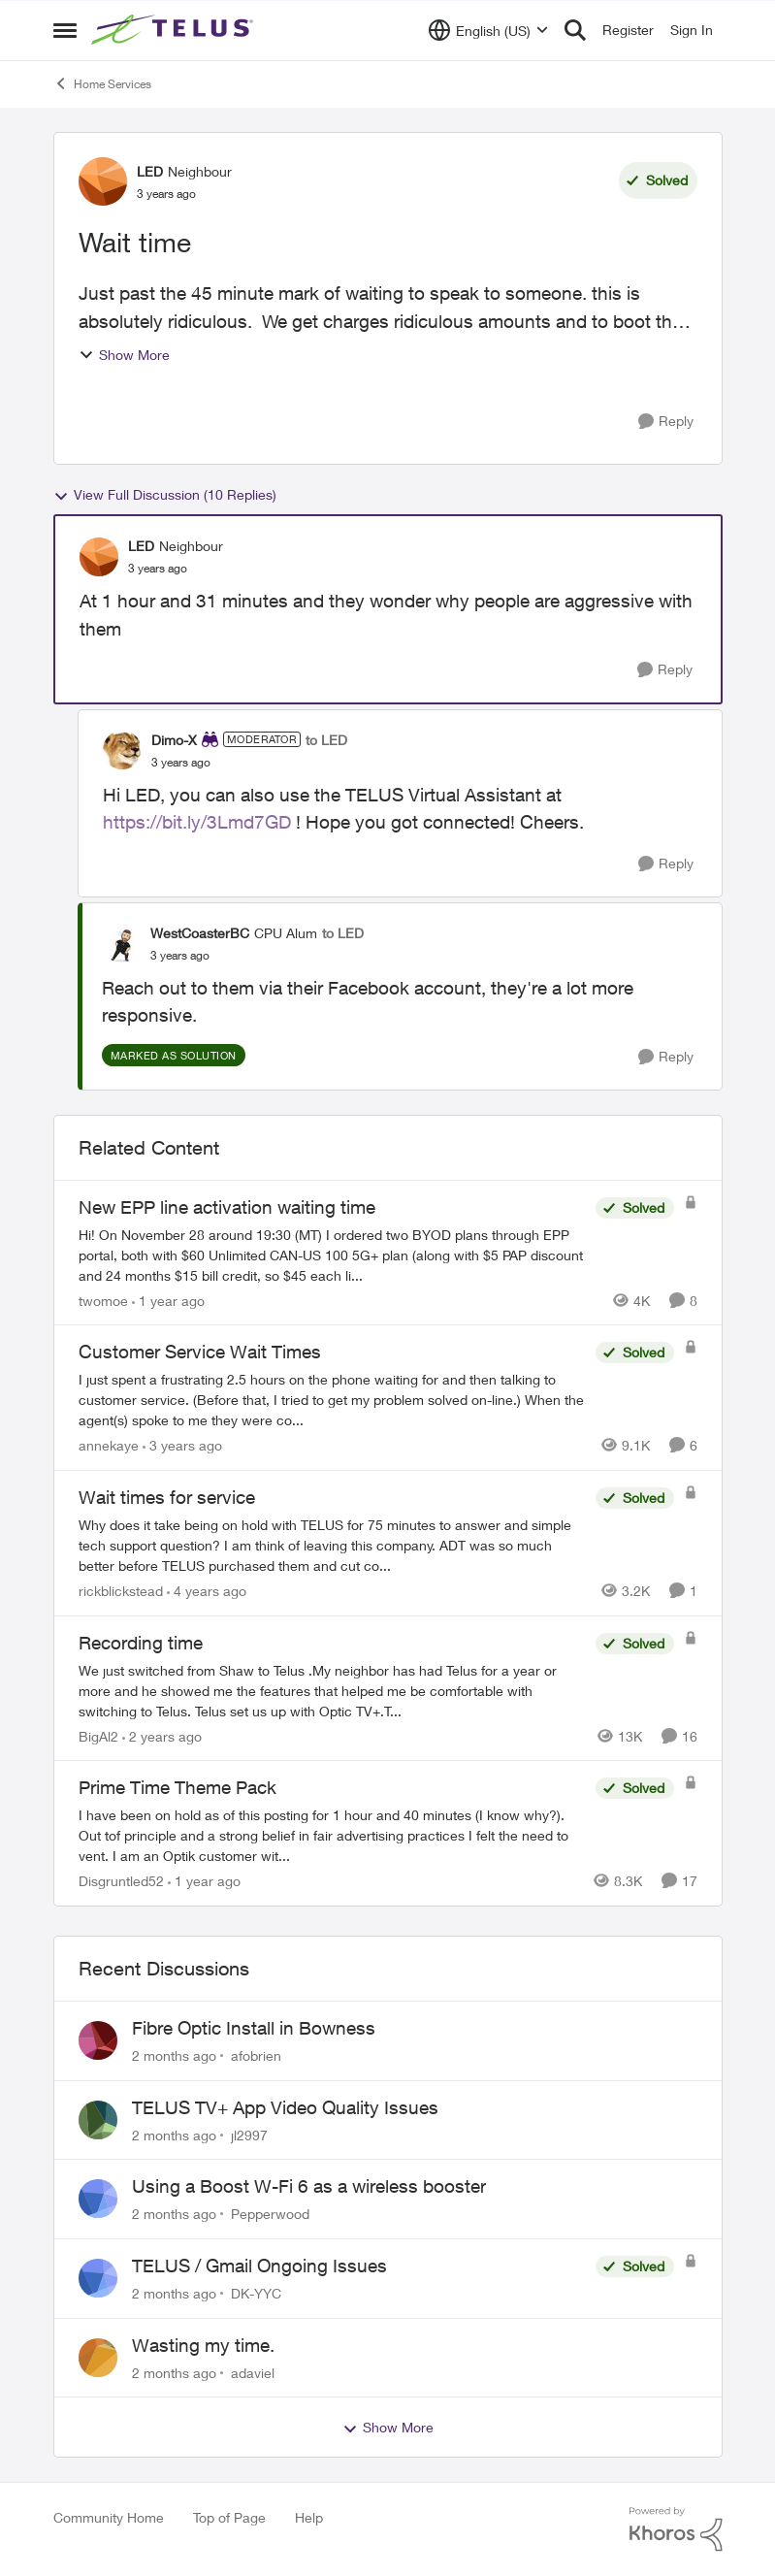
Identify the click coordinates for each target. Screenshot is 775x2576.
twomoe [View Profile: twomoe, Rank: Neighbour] (103, 1299)
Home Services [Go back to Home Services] (102, 83)
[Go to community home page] (174, 30)
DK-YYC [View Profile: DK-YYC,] (256, 2293)
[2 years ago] (162, 1735)
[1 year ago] (168, 1299)
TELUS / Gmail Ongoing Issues (259, 2265)
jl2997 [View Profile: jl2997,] (249, 2134)
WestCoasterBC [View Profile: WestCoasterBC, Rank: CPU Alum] (199, 933)
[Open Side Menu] (65, 30)
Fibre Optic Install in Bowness (253, 2027)
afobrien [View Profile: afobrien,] (256, 2055)
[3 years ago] (182, 1445)
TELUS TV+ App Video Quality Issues (285, 2107)
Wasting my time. (203, 2345)
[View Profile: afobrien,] (98, 2040)
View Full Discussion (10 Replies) (164, 495)
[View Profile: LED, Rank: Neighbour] (103, 181)
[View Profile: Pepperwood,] (98, 2198)
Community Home (108, 2517)
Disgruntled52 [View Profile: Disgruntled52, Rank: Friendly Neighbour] (121, 1881)
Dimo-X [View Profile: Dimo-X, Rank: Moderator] (174, 740)
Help (309, 2517)
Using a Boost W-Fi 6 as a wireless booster (309, 2186)
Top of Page (229, 2517)
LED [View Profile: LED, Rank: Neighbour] (150, 171)
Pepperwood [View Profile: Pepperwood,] (270, 2213)
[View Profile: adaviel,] (98, 2357)
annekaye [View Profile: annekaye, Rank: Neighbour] (109, 1445)
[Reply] (665, 421)
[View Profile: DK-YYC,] (98, 2278)
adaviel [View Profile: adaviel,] (252, 2372)
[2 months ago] (174, 2055)
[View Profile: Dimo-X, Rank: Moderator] (122, 750)
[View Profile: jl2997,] (98, 2120)
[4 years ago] (206, 1591)
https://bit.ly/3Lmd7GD (197, 821)
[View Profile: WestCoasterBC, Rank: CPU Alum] (121, 943)
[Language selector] (488, 30)
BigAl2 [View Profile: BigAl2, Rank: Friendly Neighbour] (98, 1735)
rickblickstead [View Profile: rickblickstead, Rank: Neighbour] (121, 1590)
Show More (124, 354)
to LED (326, 740)
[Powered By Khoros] (676, 2529)
